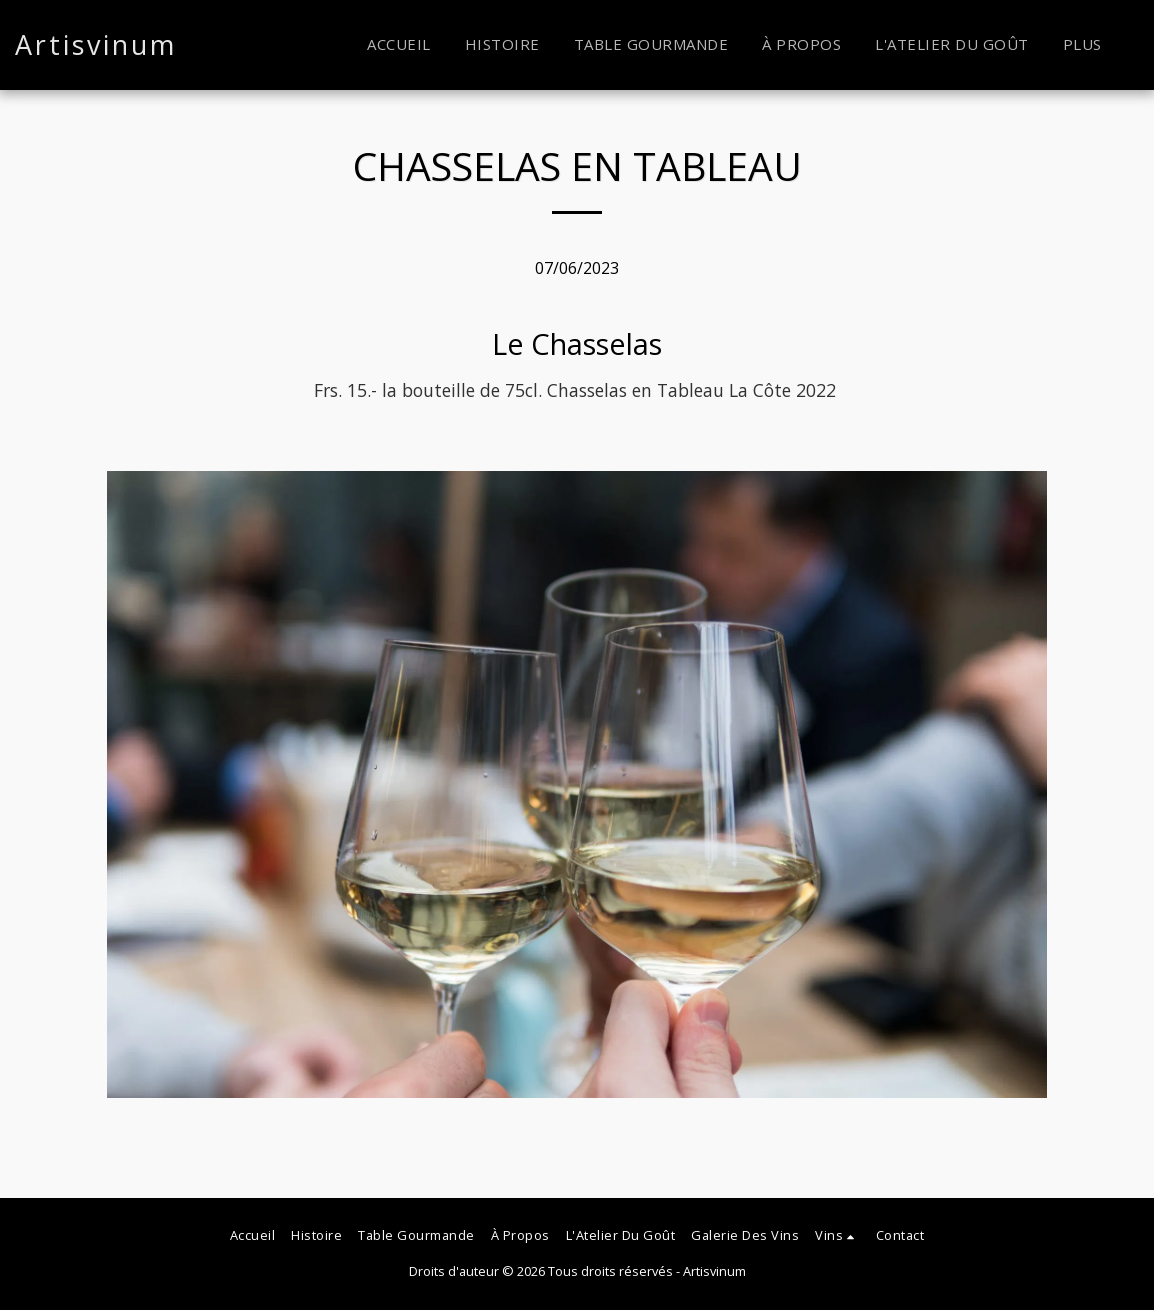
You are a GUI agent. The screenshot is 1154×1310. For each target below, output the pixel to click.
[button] (837, 1236)
